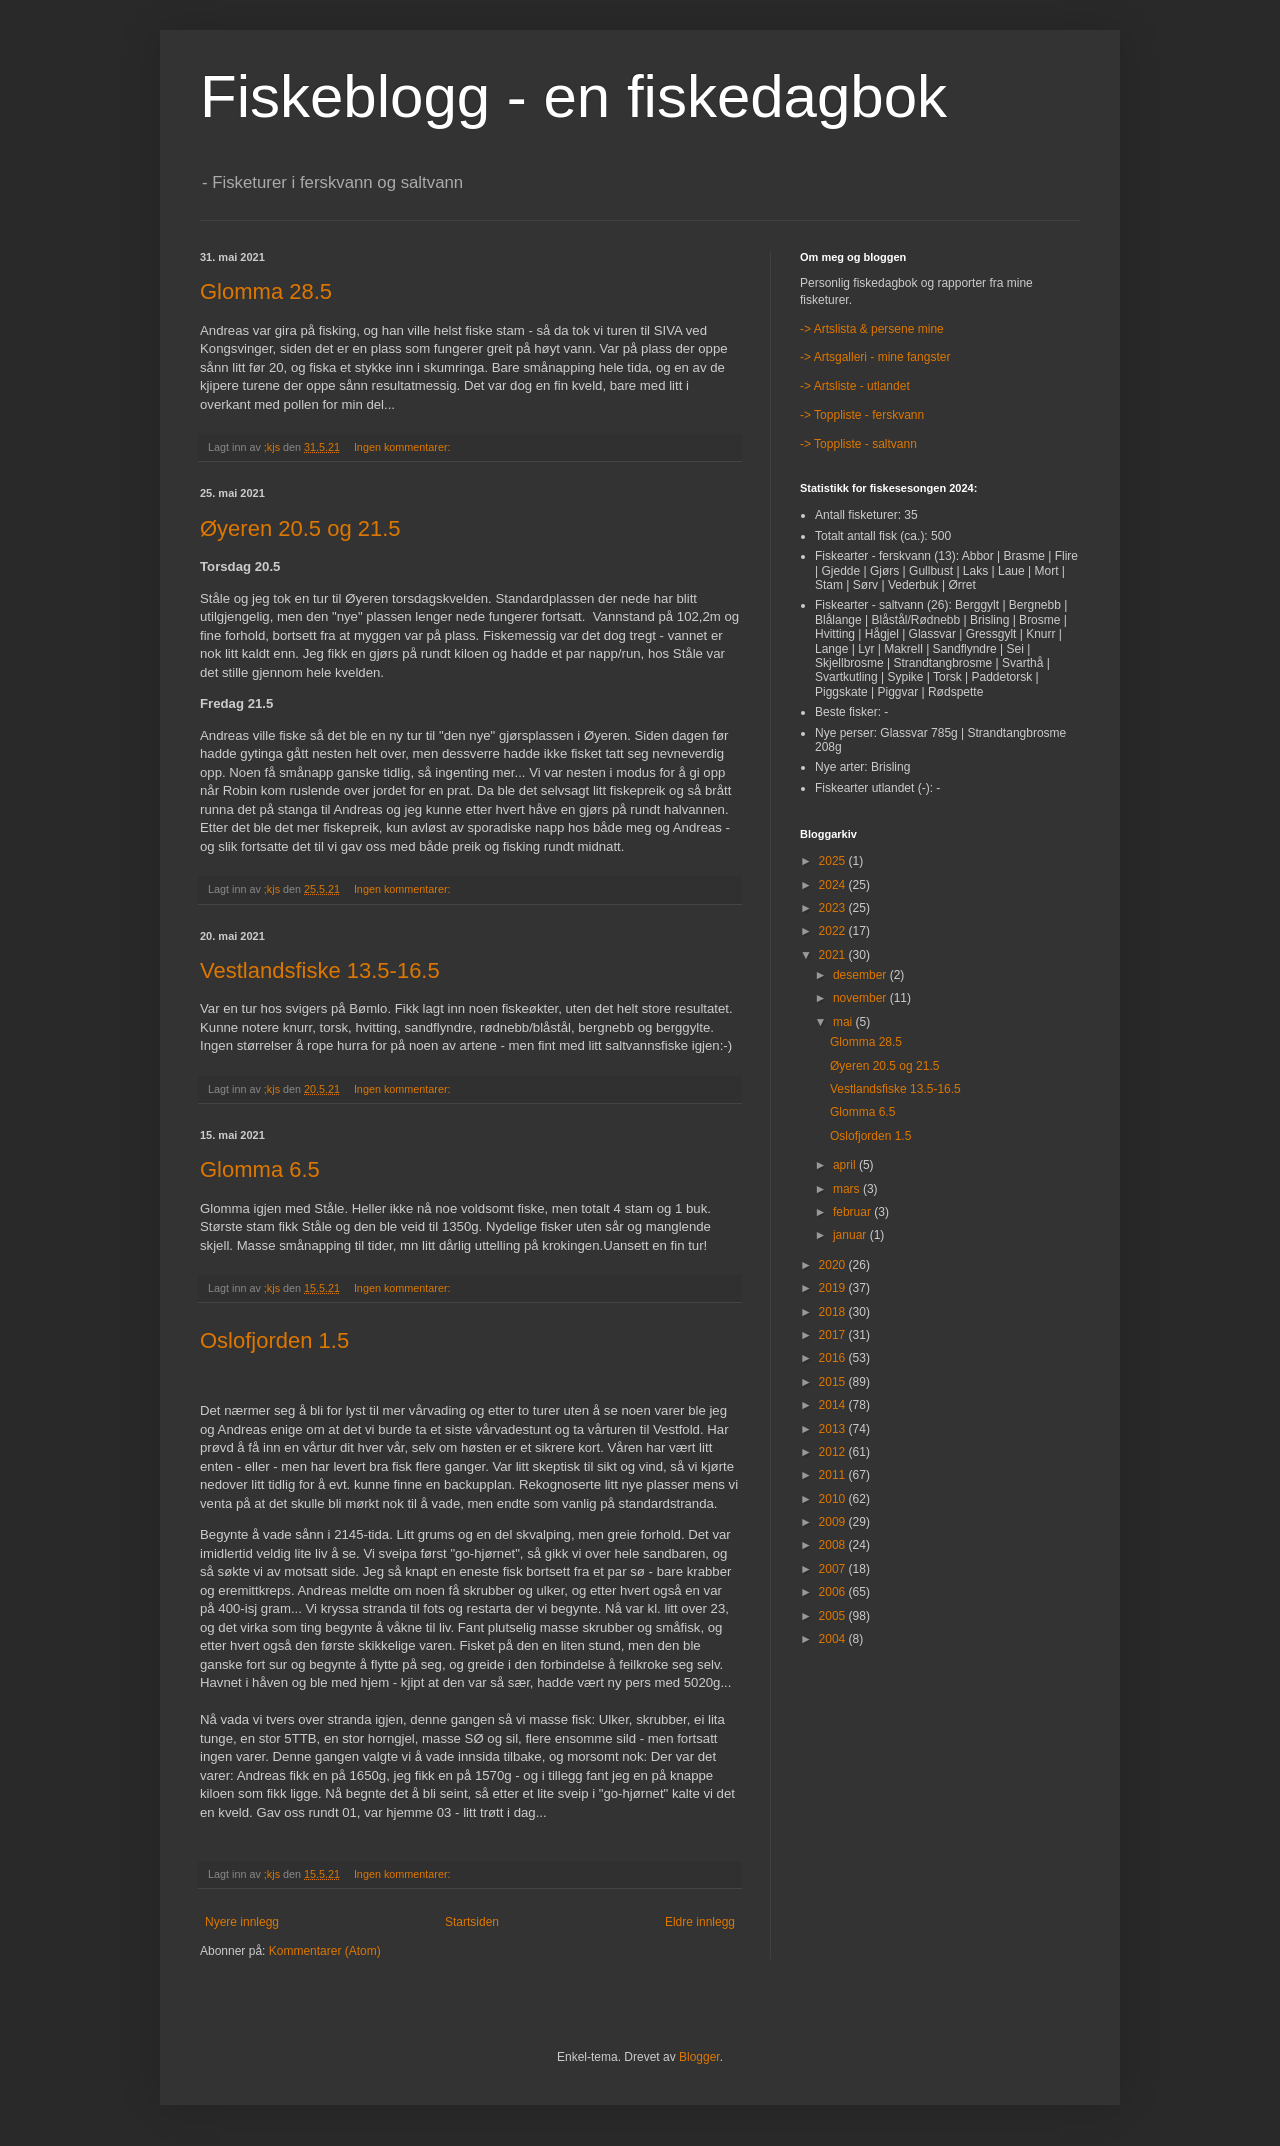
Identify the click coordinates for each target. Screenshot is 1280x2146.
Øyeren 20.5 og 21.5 (300, 528)
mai (844, 1022)
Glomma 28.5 (266, 291)
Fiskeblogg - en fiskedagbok (573, 96)
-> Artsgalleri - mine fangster (875, 357)
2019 (834, 1288)
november (861, 998)
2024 (834, 885)
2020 (834, 1265)
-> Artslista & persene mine (872, 329)
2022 (834, 931)
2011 (834, 1475)
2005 (834, 1616)
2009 (834, 1522)
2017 (834, 1335)
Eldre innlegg (700, 1922)
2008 (834, 1545)
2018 (834, 1312)
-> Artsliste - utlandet (855, 386)
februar (853, 1212)
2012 (834, 1452)
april (846, 1165)
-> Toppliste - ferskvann (862, 415)
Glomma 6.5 (260, 1169)
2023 (834, 908)
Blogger (699, 2057)
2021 (834, 955)
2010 (834, 1499)
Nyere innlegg (242, 1922)
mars (848, 1189)
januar (851, 1235)
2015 (834, 1382)
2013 (834, 1429)
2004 (834, 1639)
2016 (834, 1358)
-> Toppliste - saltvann (858, 444)
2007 (834, 1569)
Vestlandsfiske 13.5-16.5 (320, 970)
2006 (834, 1592)
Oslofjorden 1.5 (274, 1340)
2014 (834, 1405)
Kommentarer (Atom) (325, 1951)
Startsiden (472, 1922)
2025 (834, 861)
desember (861, 975)
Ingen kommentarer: (404, 447)
